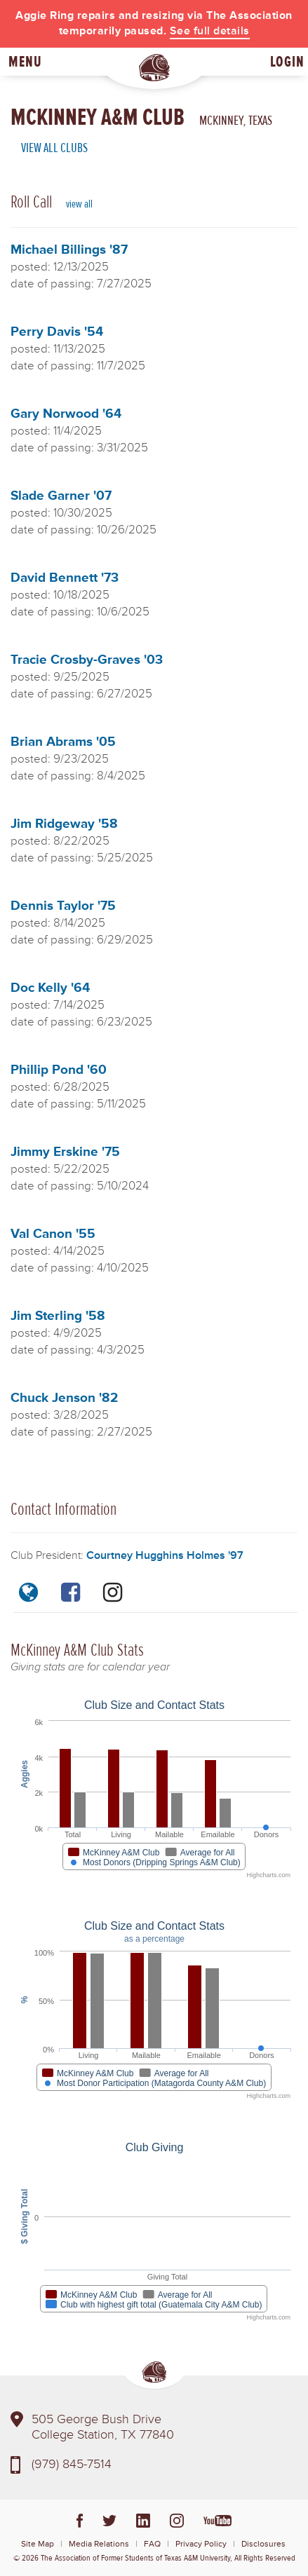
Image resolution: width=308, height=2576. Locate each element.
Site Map (37, 2544)
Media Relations (99, 2544)
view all (79, 204)
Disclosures (263, 2544)
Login (287, 61)
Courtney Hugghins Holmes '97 (164, 1555)
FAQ (152, 2544)
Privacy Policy (201, 2544)
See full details (210, 31)
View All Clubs (54, 147)
